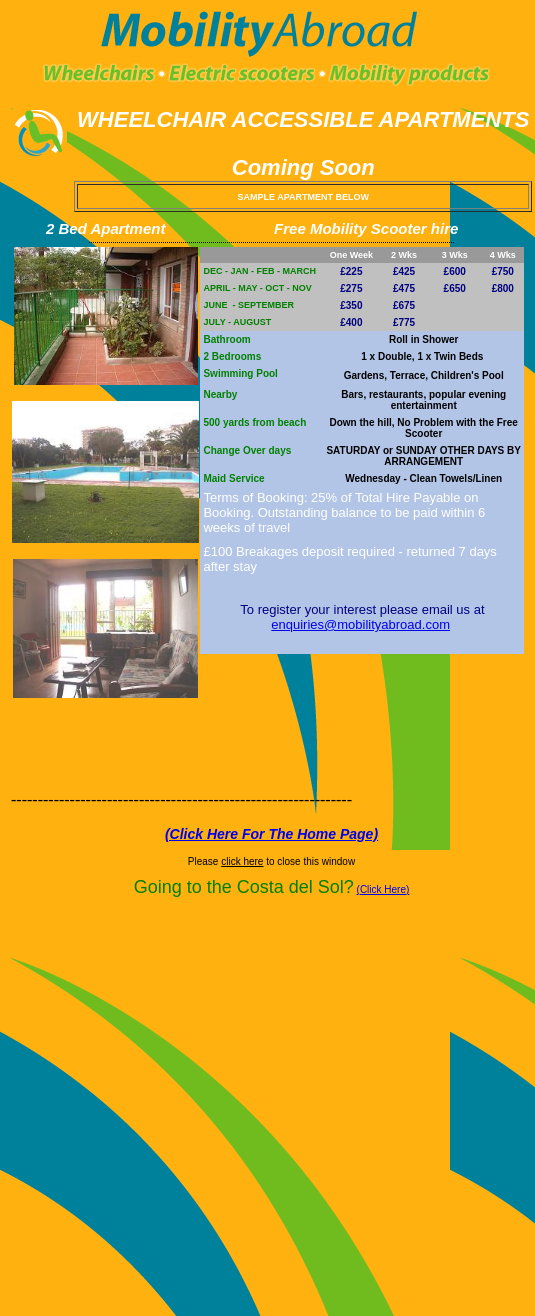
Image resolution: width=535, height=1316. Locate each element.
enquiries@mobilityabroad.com (360, 624)
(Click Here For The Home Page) (271, 834)
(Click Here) (383, 889)
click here (242, 861)
